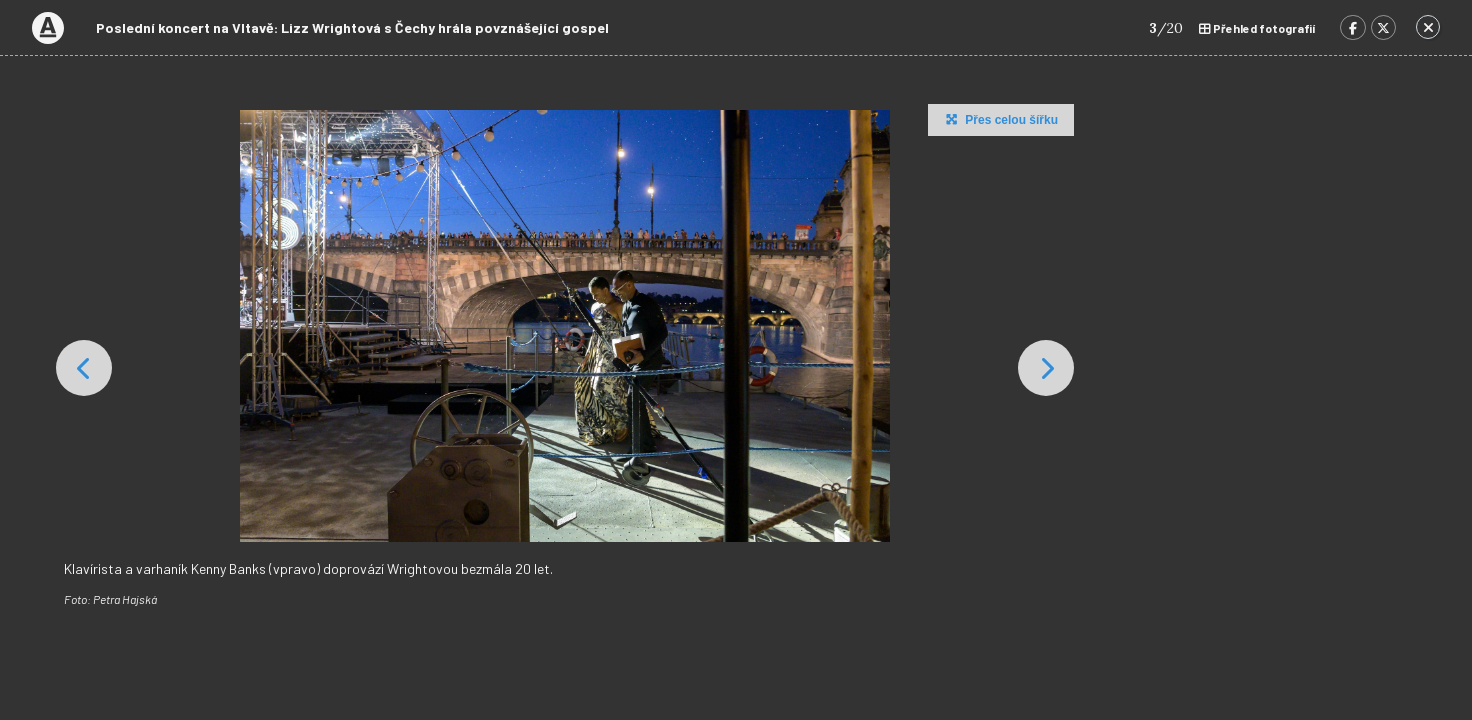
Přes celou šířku (999, 119)
